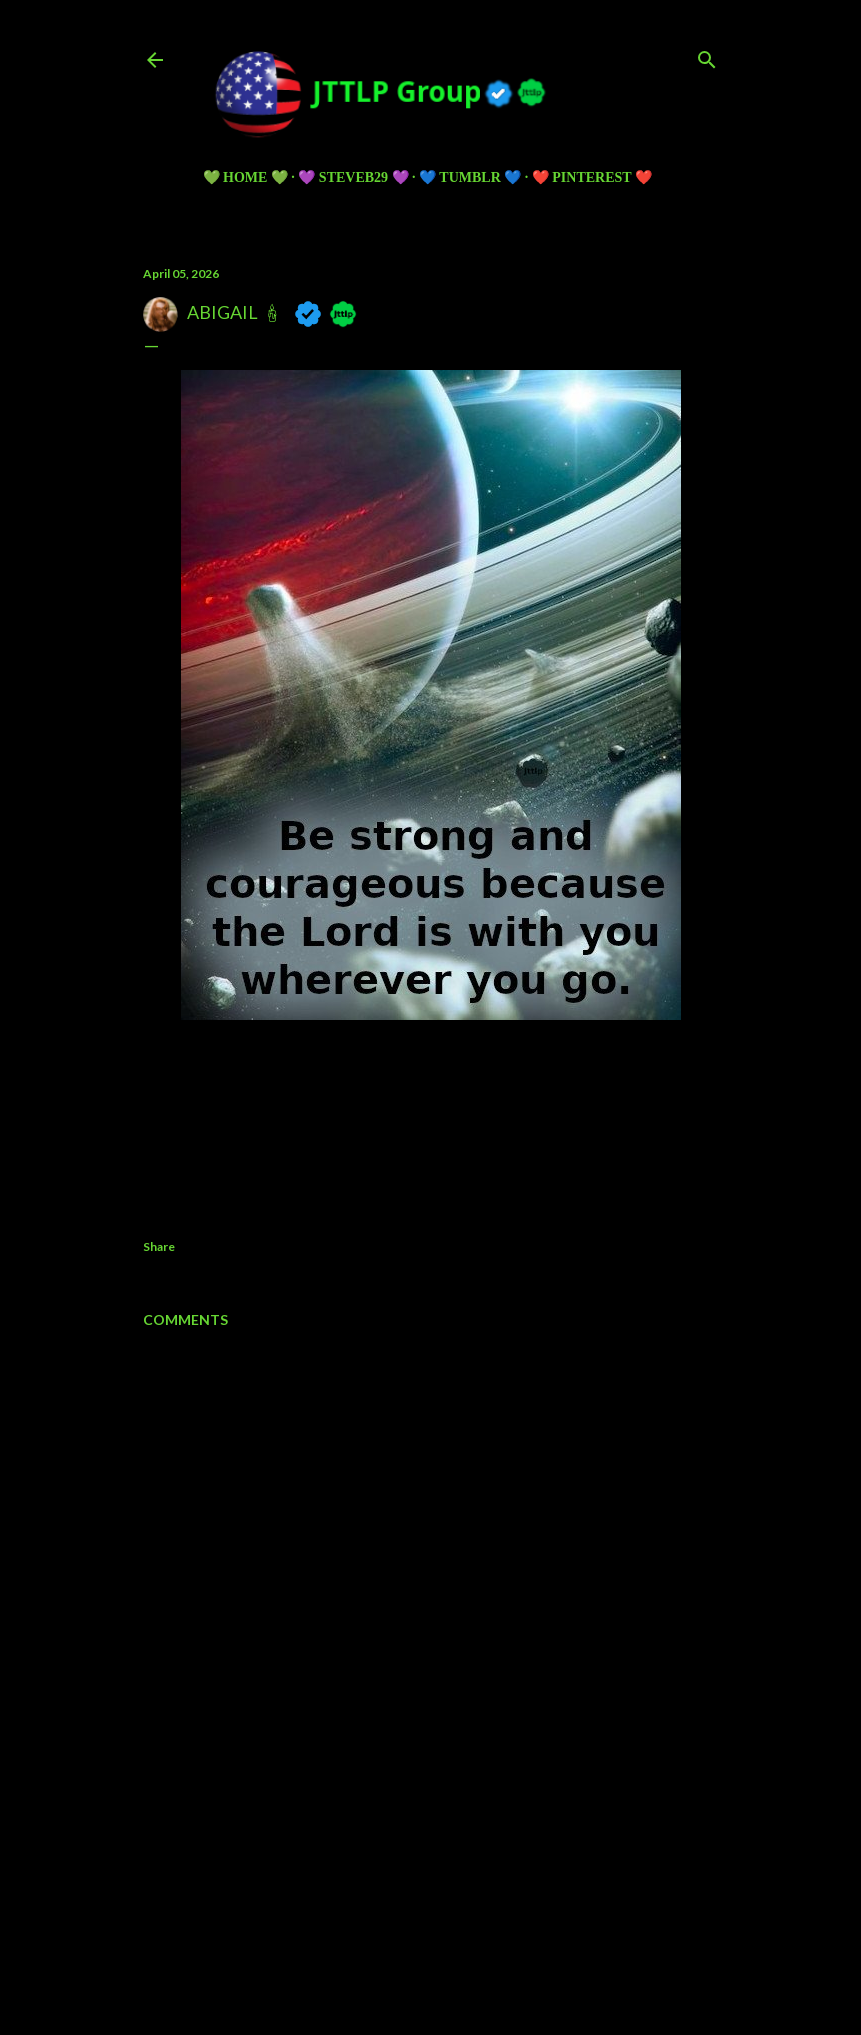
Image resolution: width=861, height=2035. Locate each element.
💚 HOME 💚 (245, 177)
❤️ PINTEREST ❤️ (592, 177)
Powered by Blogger (430, 1907)
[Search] (707, 55)
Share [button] (159, 1246)
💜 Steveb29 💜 (353, 177)
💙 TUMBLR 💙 (470, 177)
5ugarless (480, 1944)
